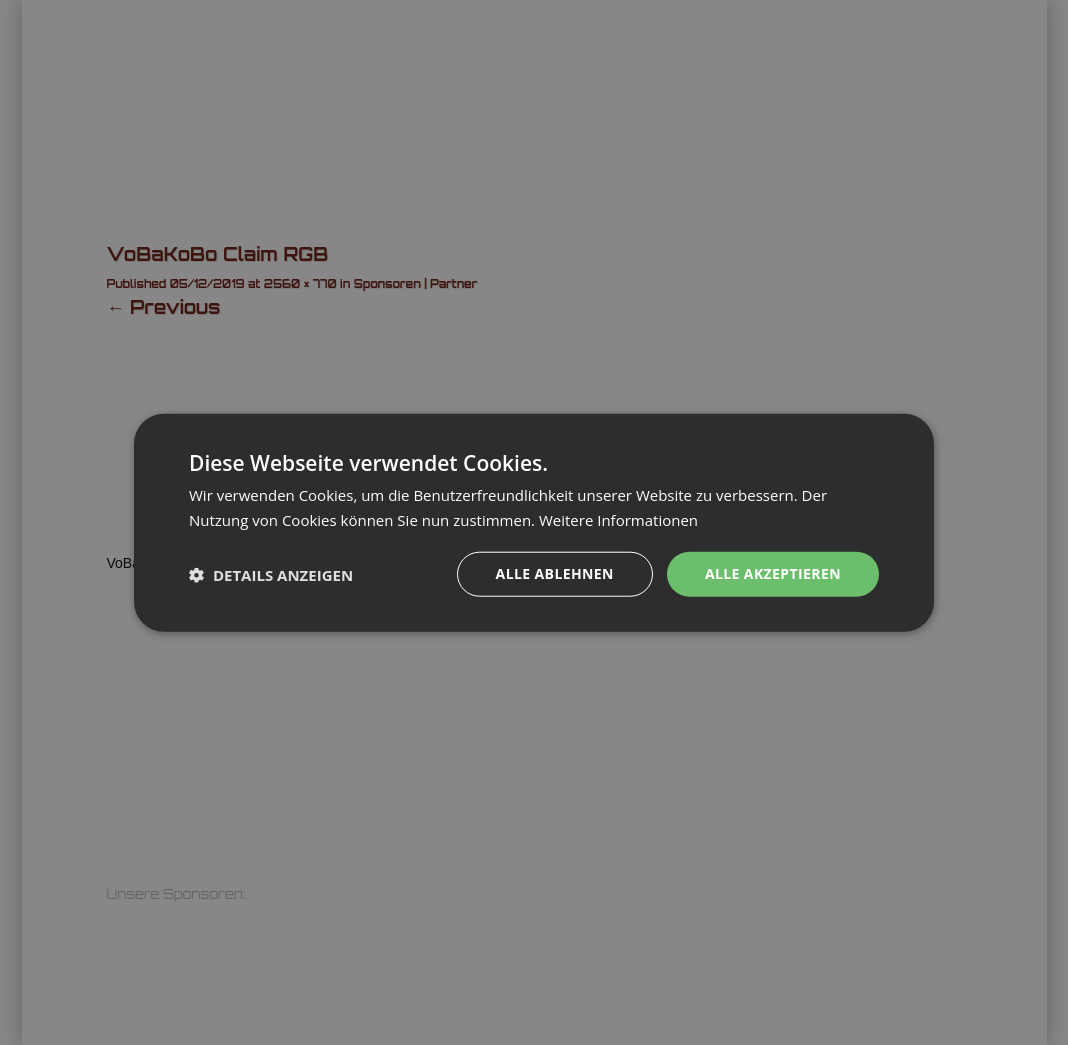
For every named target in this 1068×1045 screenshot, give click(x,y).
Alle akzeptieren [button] (773, 573)
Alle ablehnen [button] (555, 573)
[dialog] (534, 522)
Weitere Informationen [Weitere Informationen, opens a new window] (618, 519)
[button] (271, 574)
